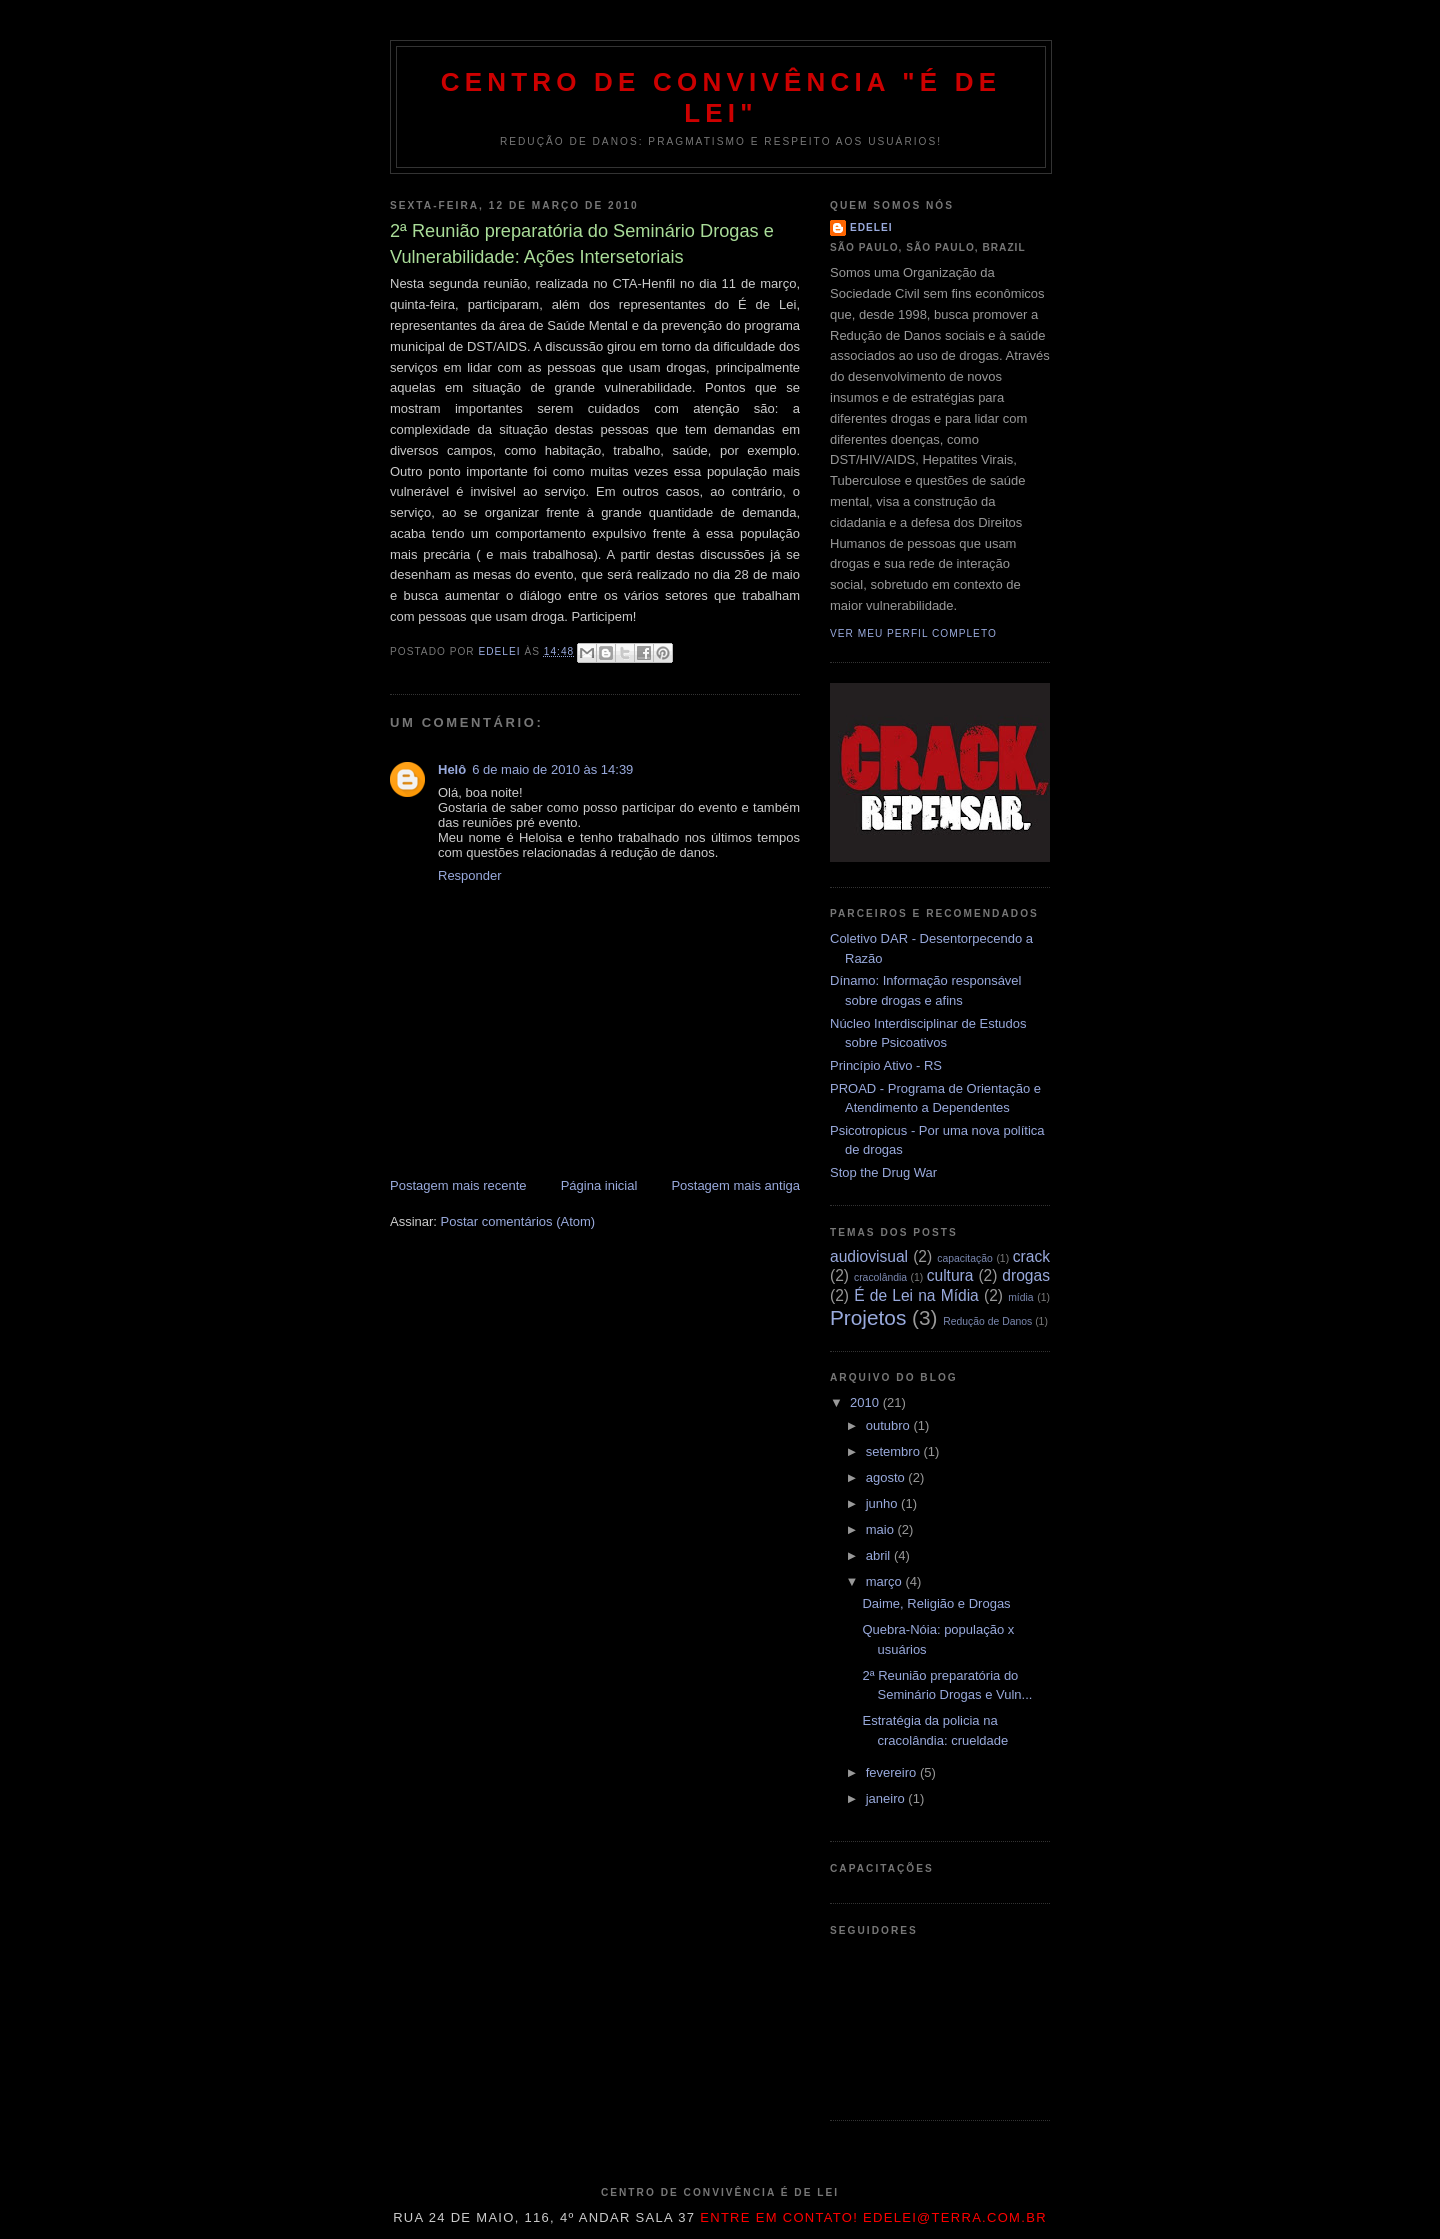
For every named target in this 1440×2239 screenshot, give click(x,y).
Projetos (868, 1317)
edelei (871, 227)
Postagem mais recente (458, 1185)
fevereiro (893, 1772)
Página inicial (599, 1185)
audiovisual (869, 1256)
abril (880, 1555)
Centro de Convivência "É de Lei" (721, 97)
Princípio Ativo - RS (886, 1065)
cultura (950, 1275)
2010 (866, 1402)
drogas (1026, 1275)
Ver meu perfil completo (913, 633)
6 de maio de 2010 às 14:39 (552, 769)
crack (1031, 1256)
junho (883, 1503)
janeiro (887, 1798)
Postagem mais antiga (735, 1185)
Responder (470, 875)
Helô (452, 769)
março (886, 1581)
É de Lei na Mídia (916, 1295)
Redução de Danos (987, 1321)
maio (882, 1529)
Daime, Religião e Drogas (936, 1603)
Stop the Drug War (883, 1172)
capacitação (964, 1258)
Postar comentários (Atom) (518, 1221)
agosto (887, 1477)
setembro (895, 1451)
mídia (1020, 1297)
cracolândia (880, 1277)
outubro (890, 1425)
